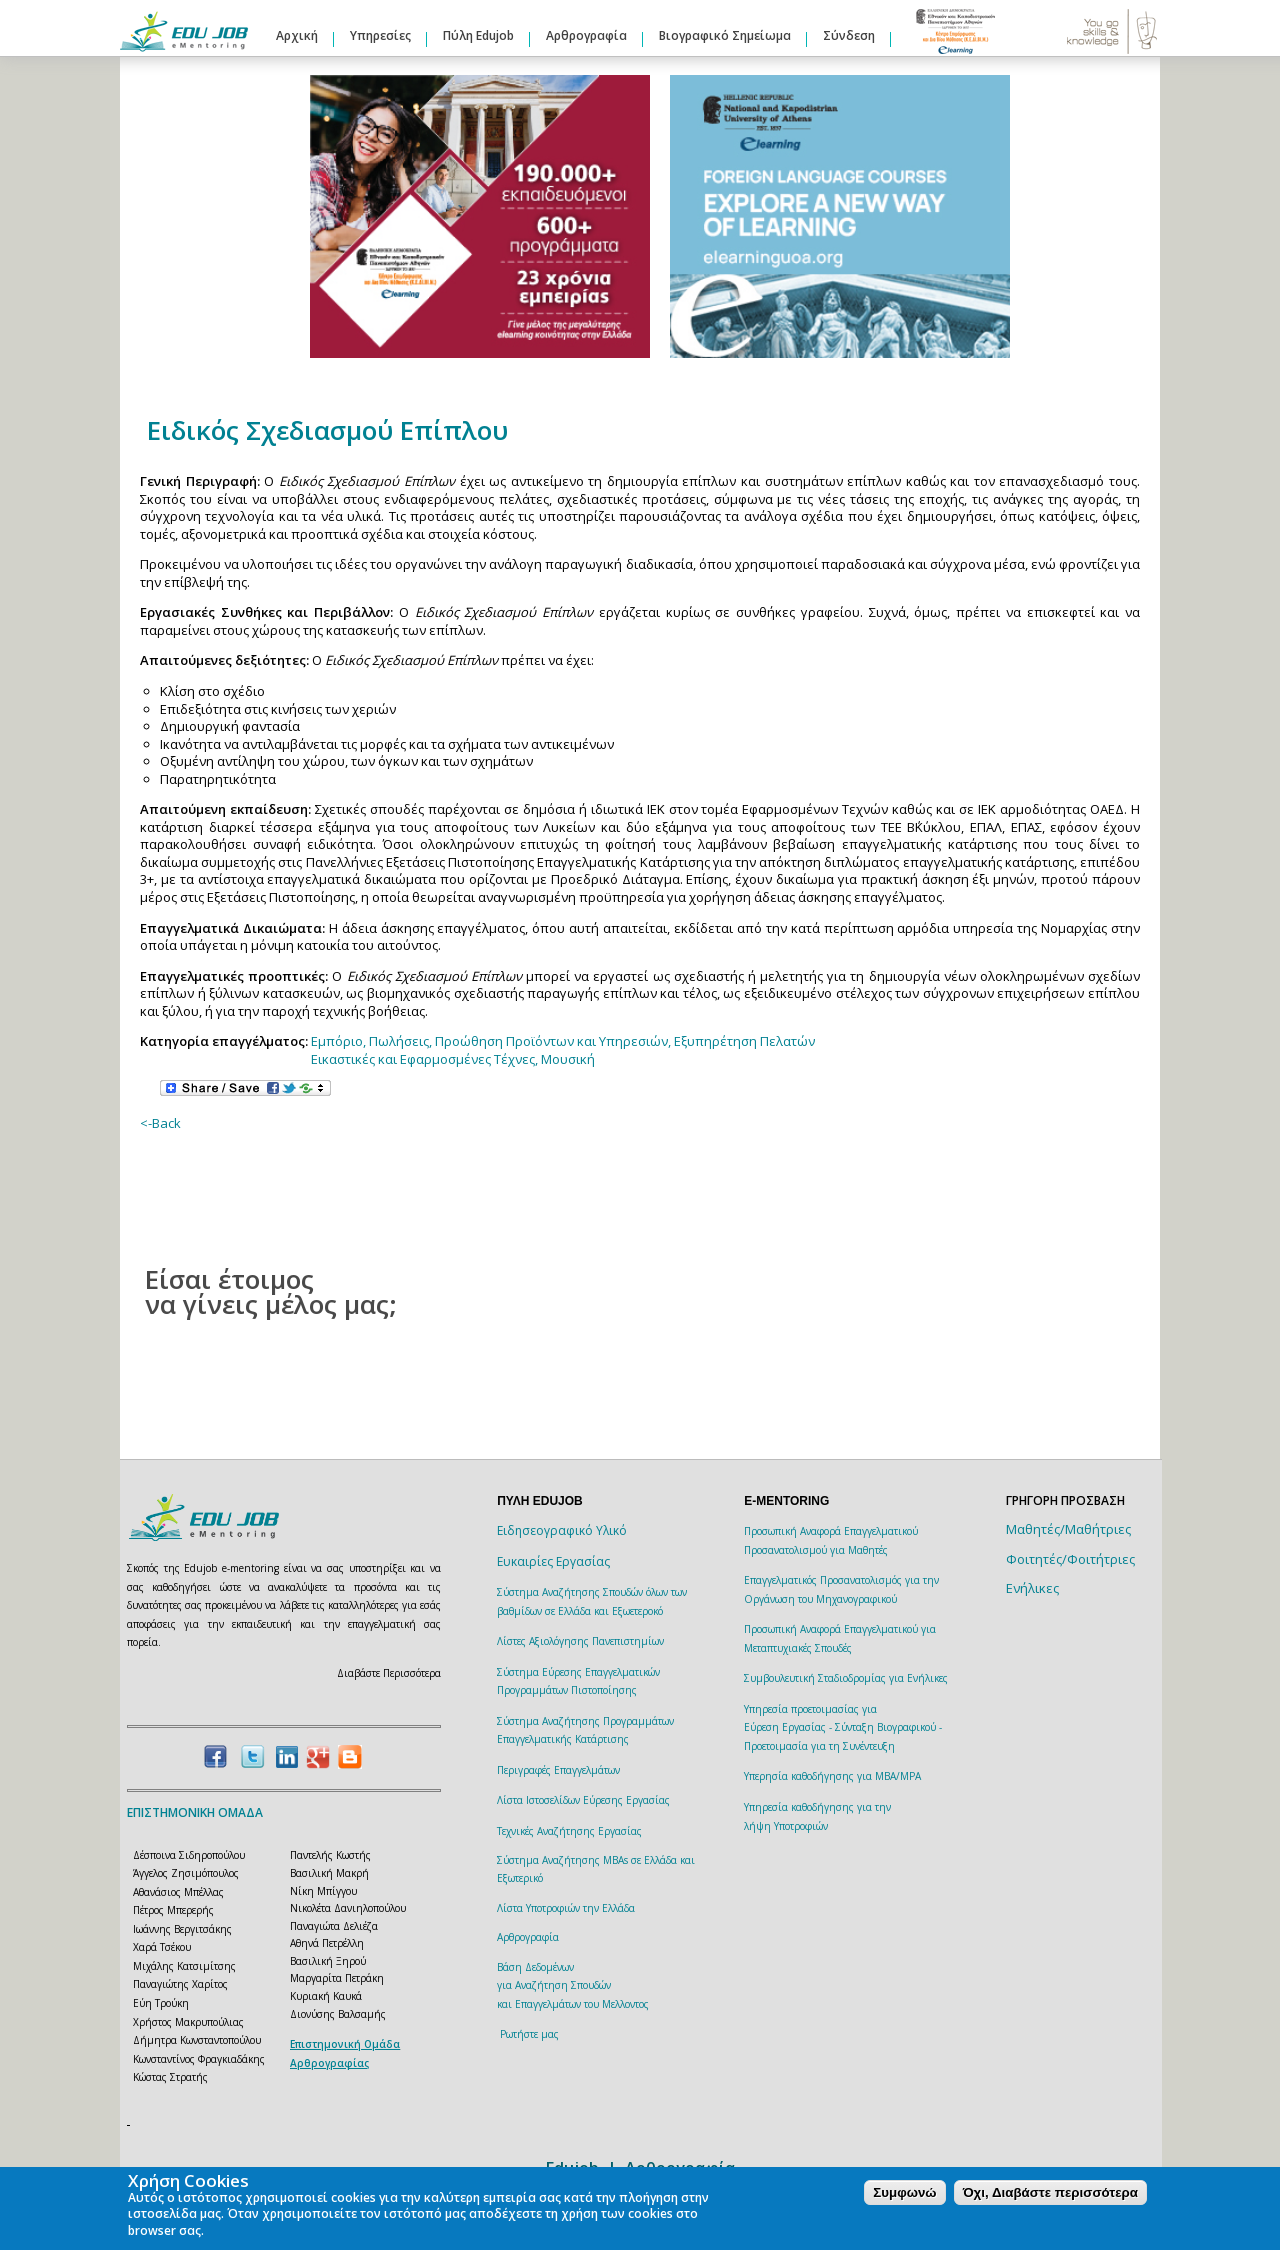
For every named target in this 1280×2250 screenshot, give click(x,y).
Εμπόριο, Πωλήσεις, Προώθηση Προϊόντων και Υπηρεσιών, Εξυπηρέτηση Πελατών (563, 1041)
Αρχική (297, 35)
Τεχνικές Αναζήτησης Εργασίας (569, 1831)
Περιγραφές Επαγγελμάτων (558, 1770)
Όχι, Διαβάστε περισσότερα (1050, 2192)
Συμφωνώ (904, 2192)
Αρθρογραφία (586, 35)
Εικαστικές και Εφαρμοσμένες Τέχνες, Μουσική (453, 1059)
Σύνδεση (849, 35)
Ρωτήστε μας (529, 2034)
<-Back (160, 1123)
